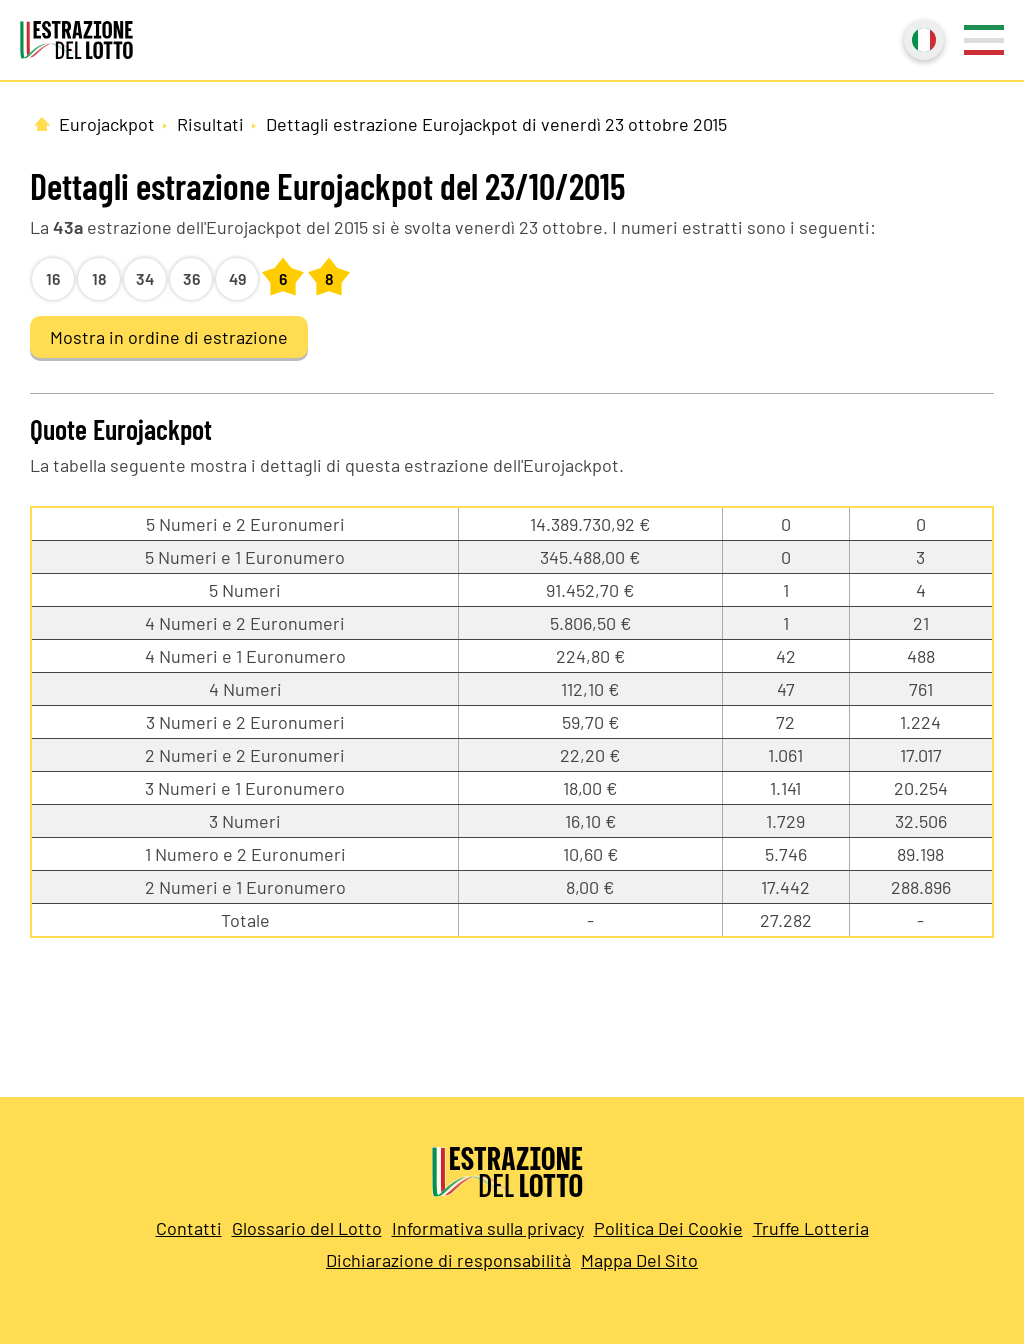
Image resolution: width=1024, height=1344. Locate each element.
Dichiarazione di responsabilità (448, 1260)
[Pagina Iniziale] (42, 124)
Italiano (922, 38)
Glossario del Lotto (307, 1228)
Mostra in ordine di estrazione (169, 337)
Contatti (189, 1228)
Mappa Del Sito (639, 1260)
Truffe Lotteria (811, 1228)
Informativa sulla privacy (488, 1228)
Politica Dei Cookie (668, 1228)
